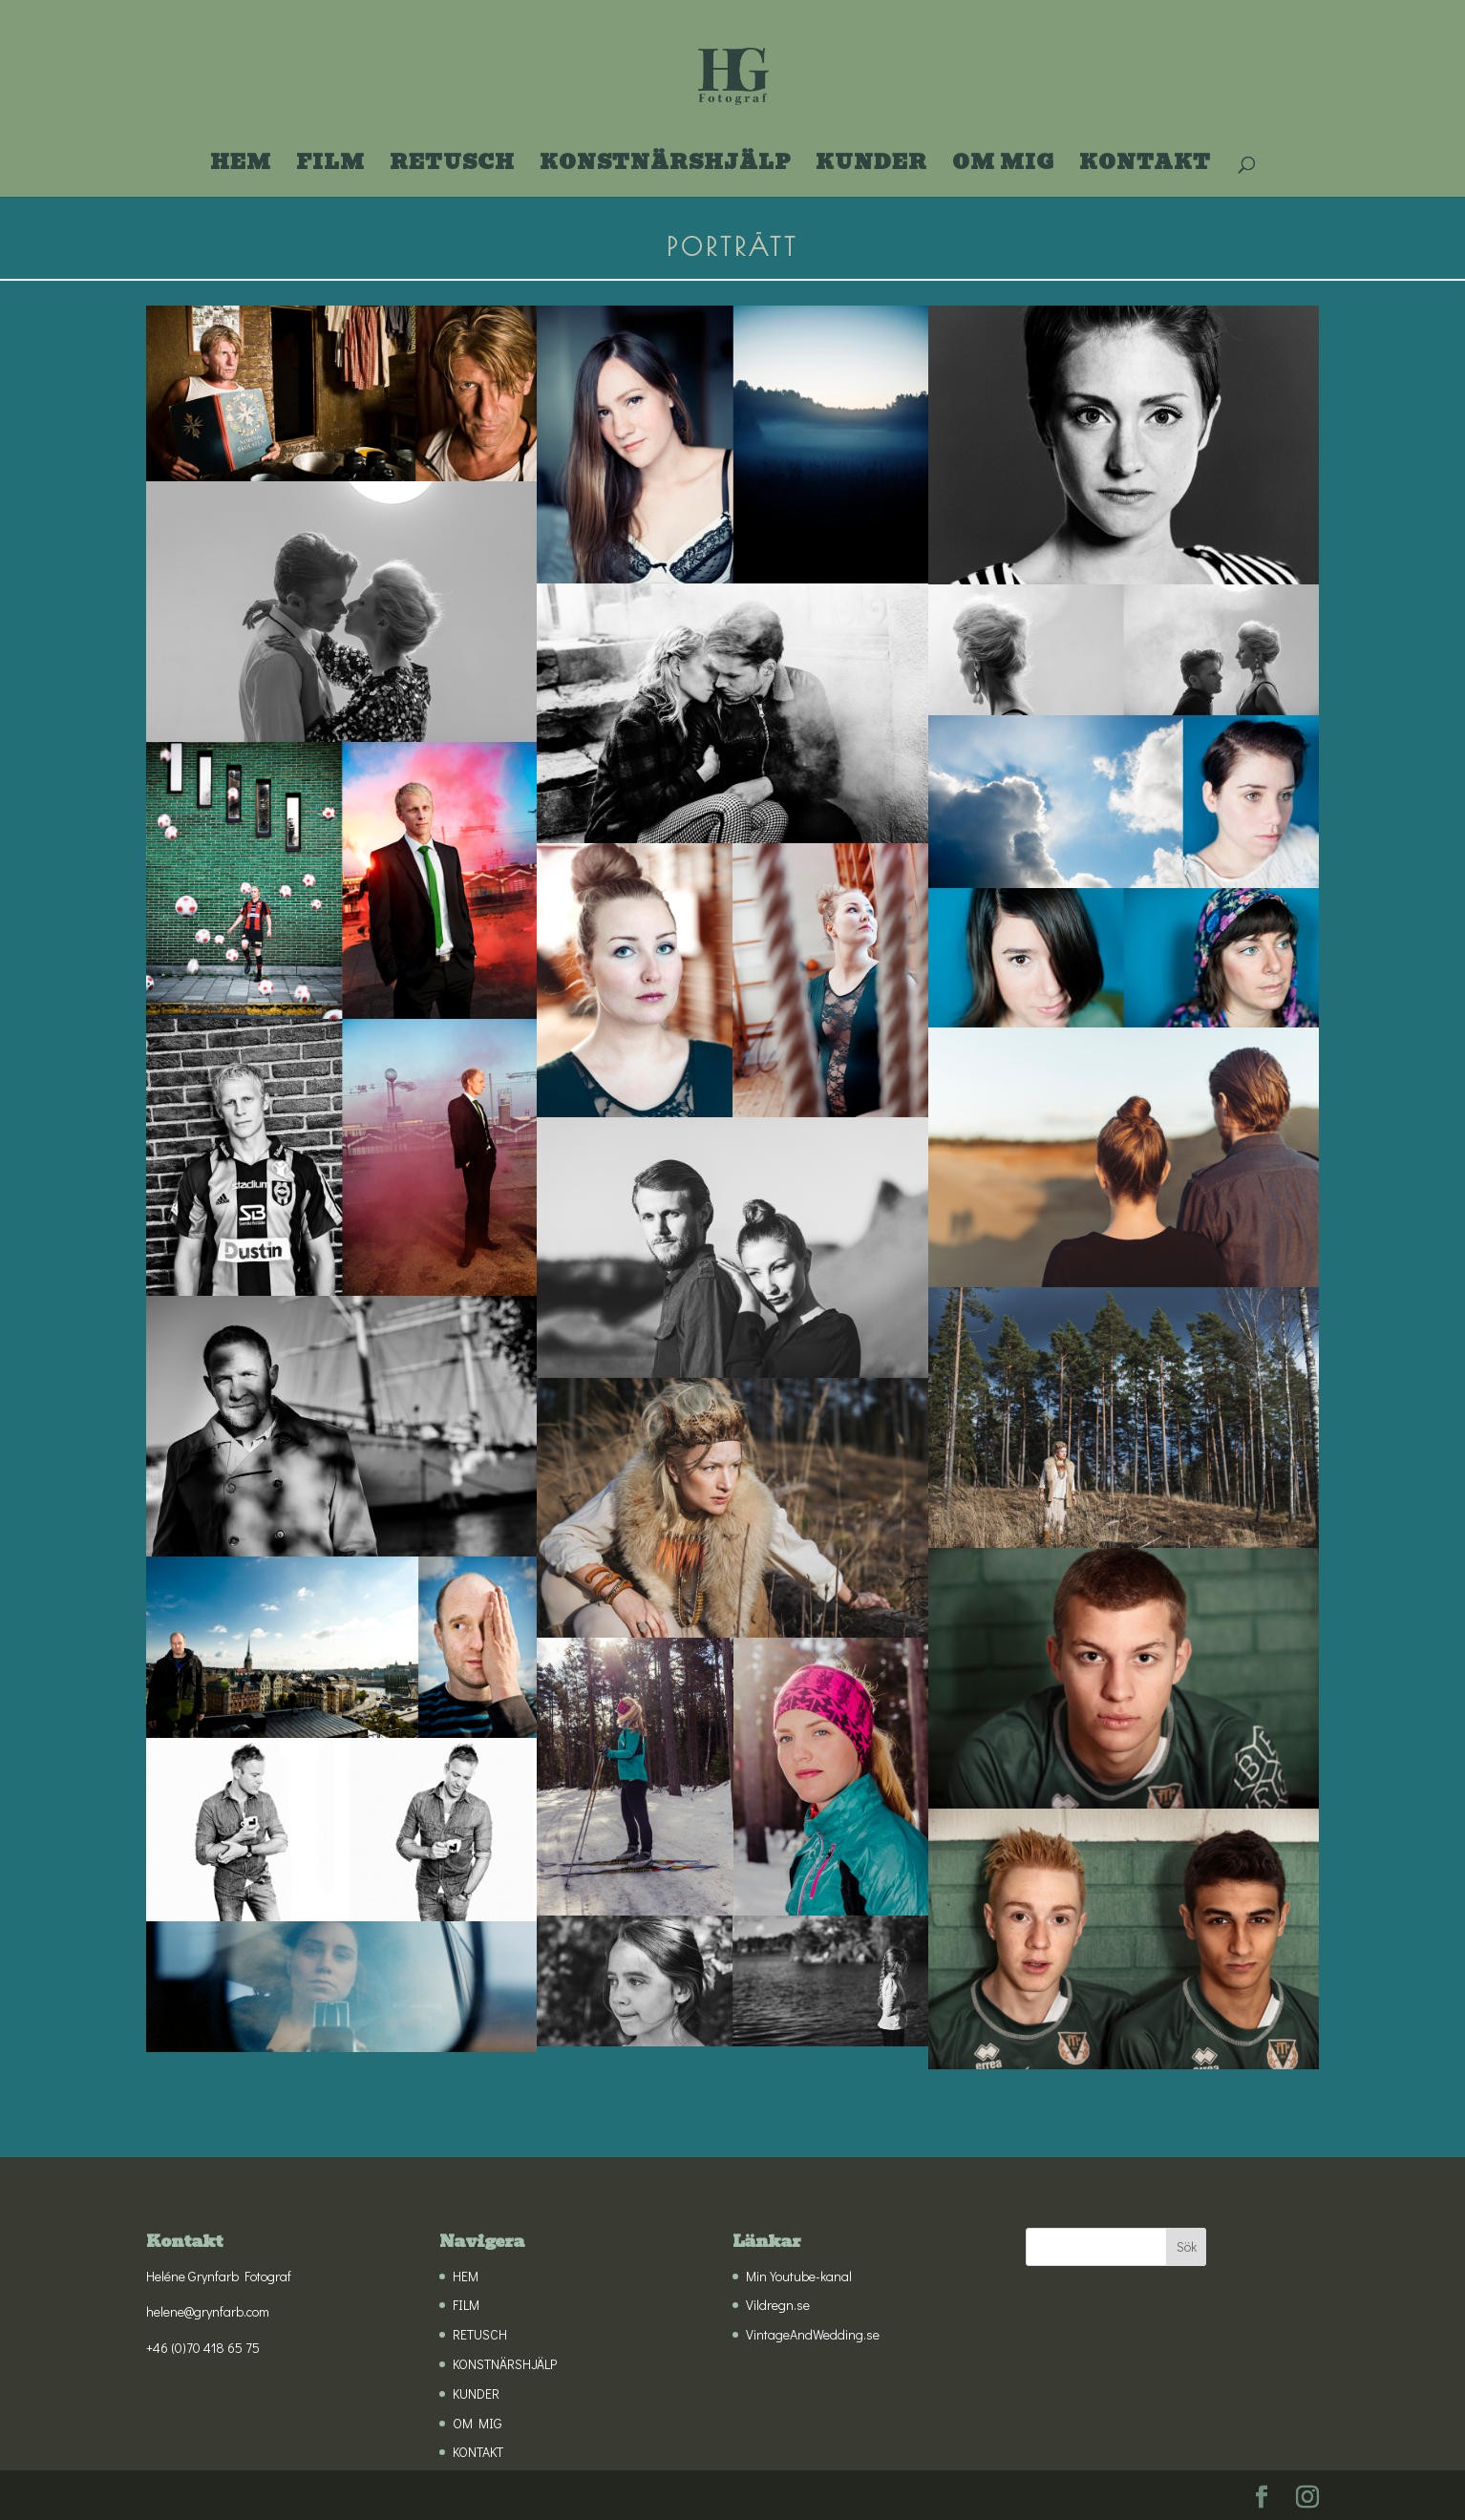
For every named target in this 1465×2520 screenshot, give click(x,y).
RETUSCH (452, 167)
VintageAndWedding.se (813, 2334)
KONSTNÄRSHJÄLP (665, 167)
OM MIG (1003, 167)
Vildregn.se (778, 2305)
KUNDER (871, 167)
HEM (240, 167)
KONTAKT (1145, 167)
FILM (330, 167)
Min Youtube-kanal (799, 2276)
